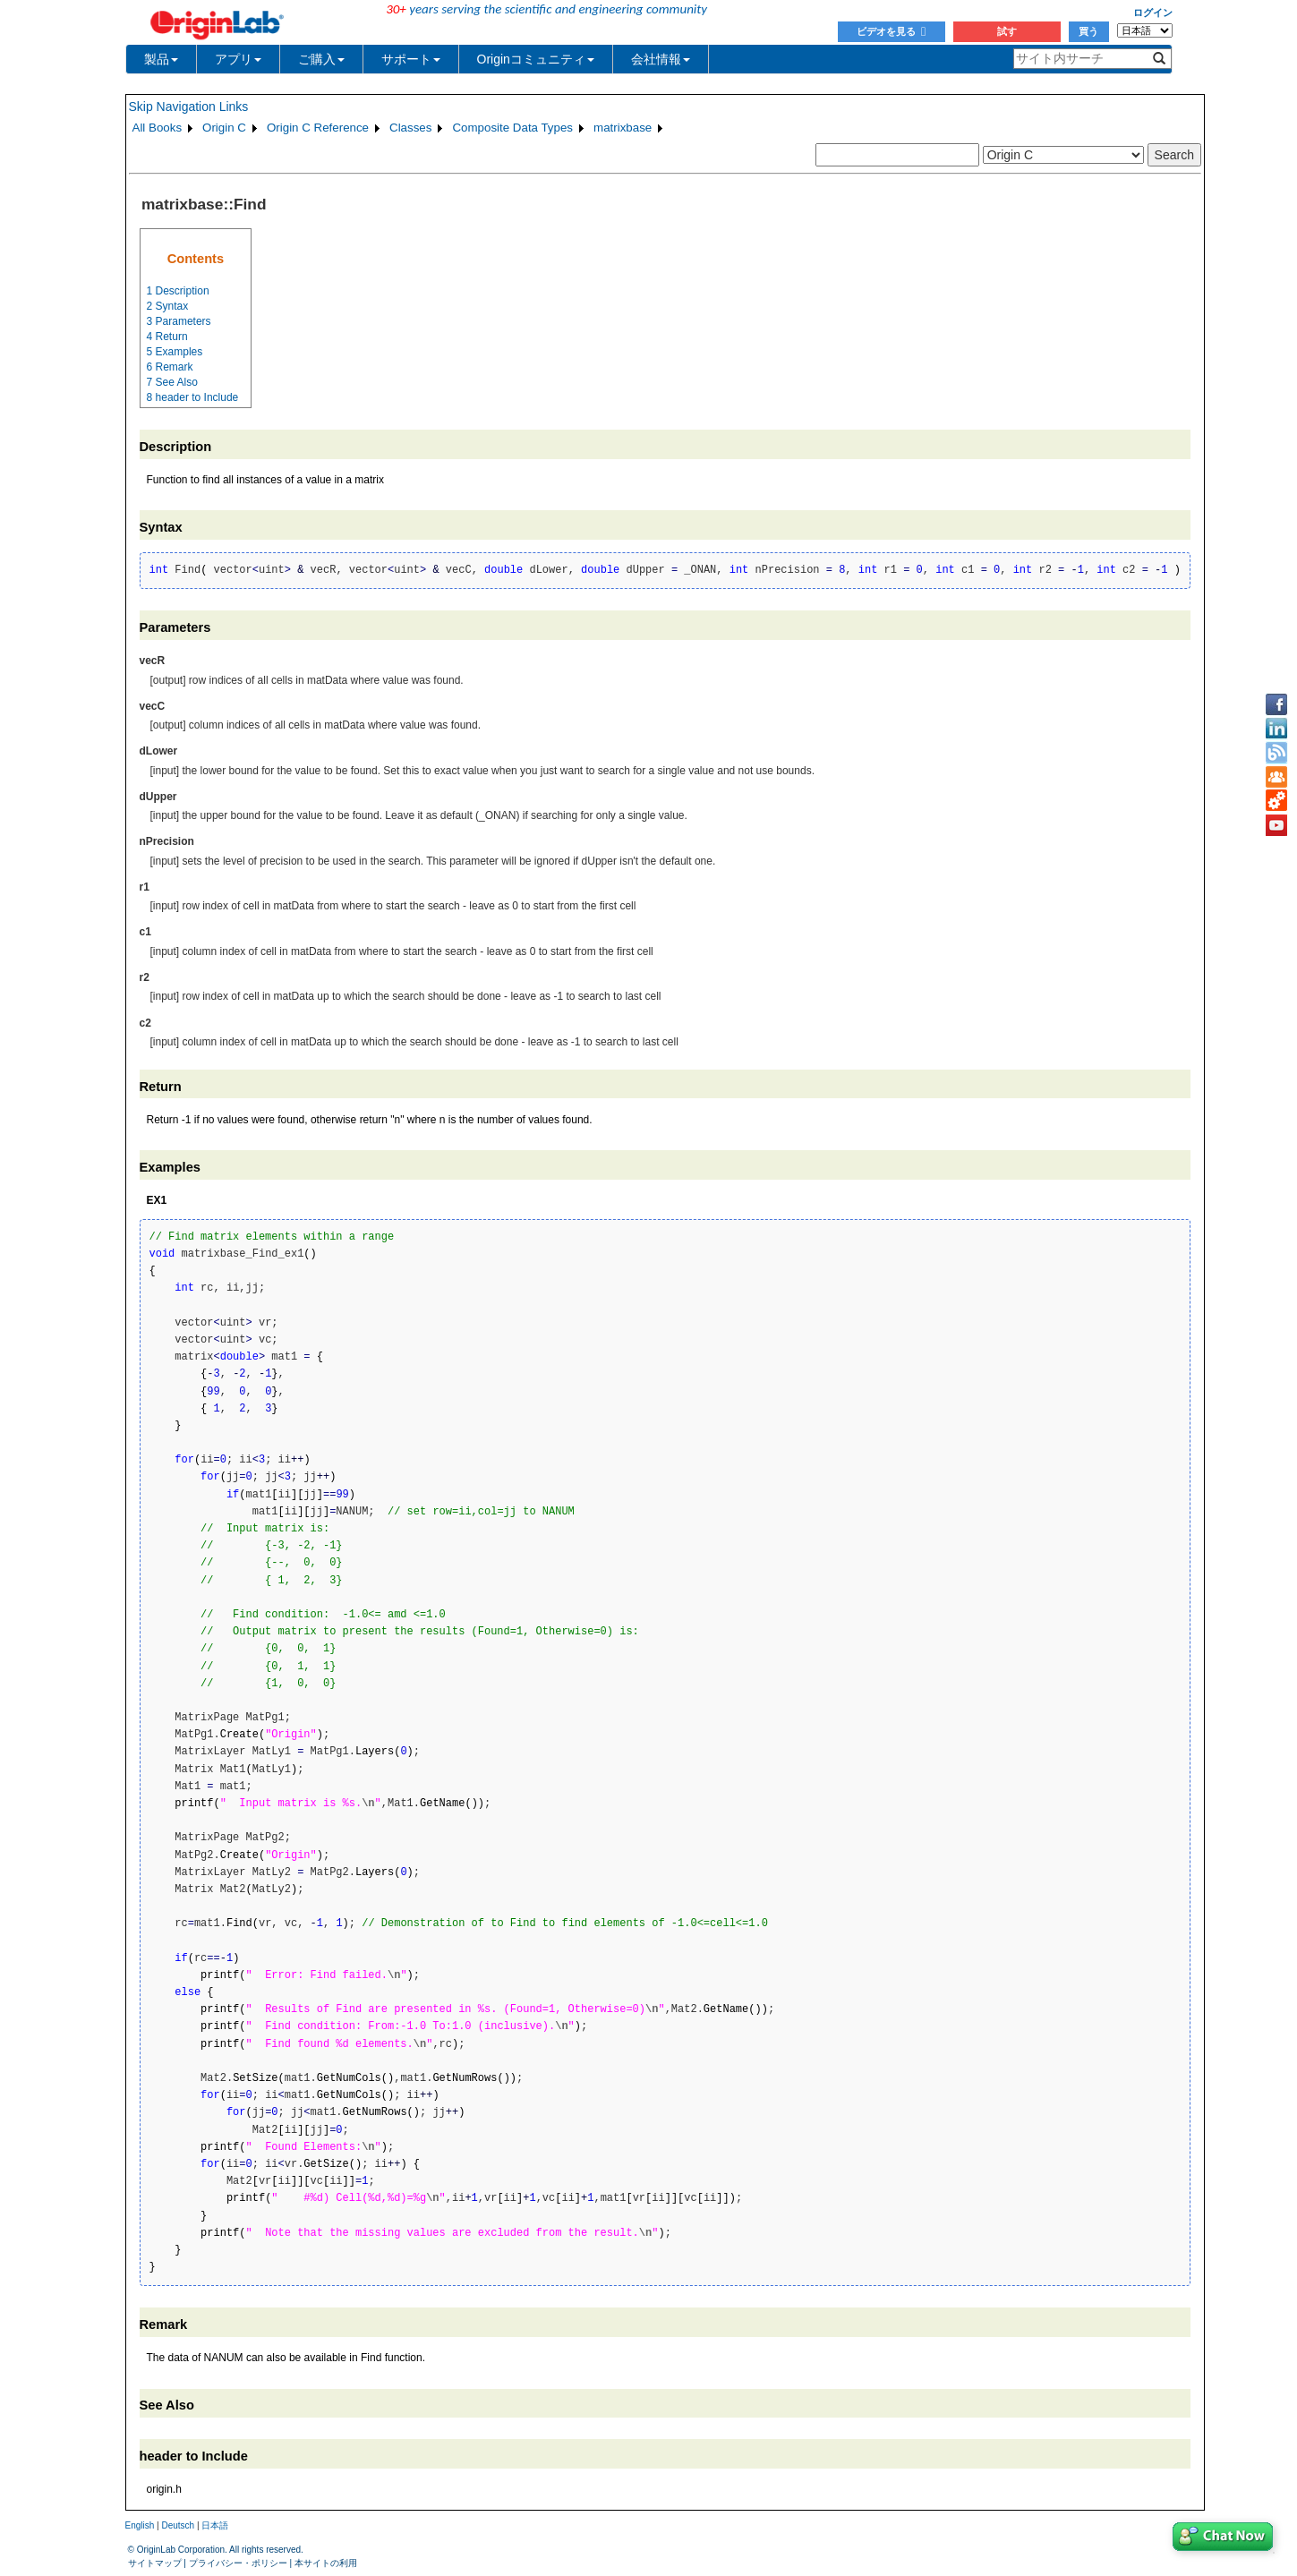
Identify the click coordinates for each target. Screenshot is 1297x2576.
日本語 (214, 2525)
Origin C (224, 127)
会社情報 (660, 59)
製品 (161, 59)
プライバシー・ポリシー (238, 2563)
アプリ (238, 59)
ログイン (1153, 12)
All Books (157, 127)
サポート (410, 59)
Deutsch (177, 2525)
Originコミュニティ (535, 59)
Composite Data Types (512, 127)
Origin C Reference (318, 127)
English (140, 2525)
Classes (410, 127)
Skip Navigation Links (189, 106)
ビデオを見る (891, 31)
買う (1088, 31)
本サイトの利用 (325, 2563)
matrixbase (622, 127)
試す (1007, 31)
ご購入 (321, 59)
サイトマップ (155, 2563)
